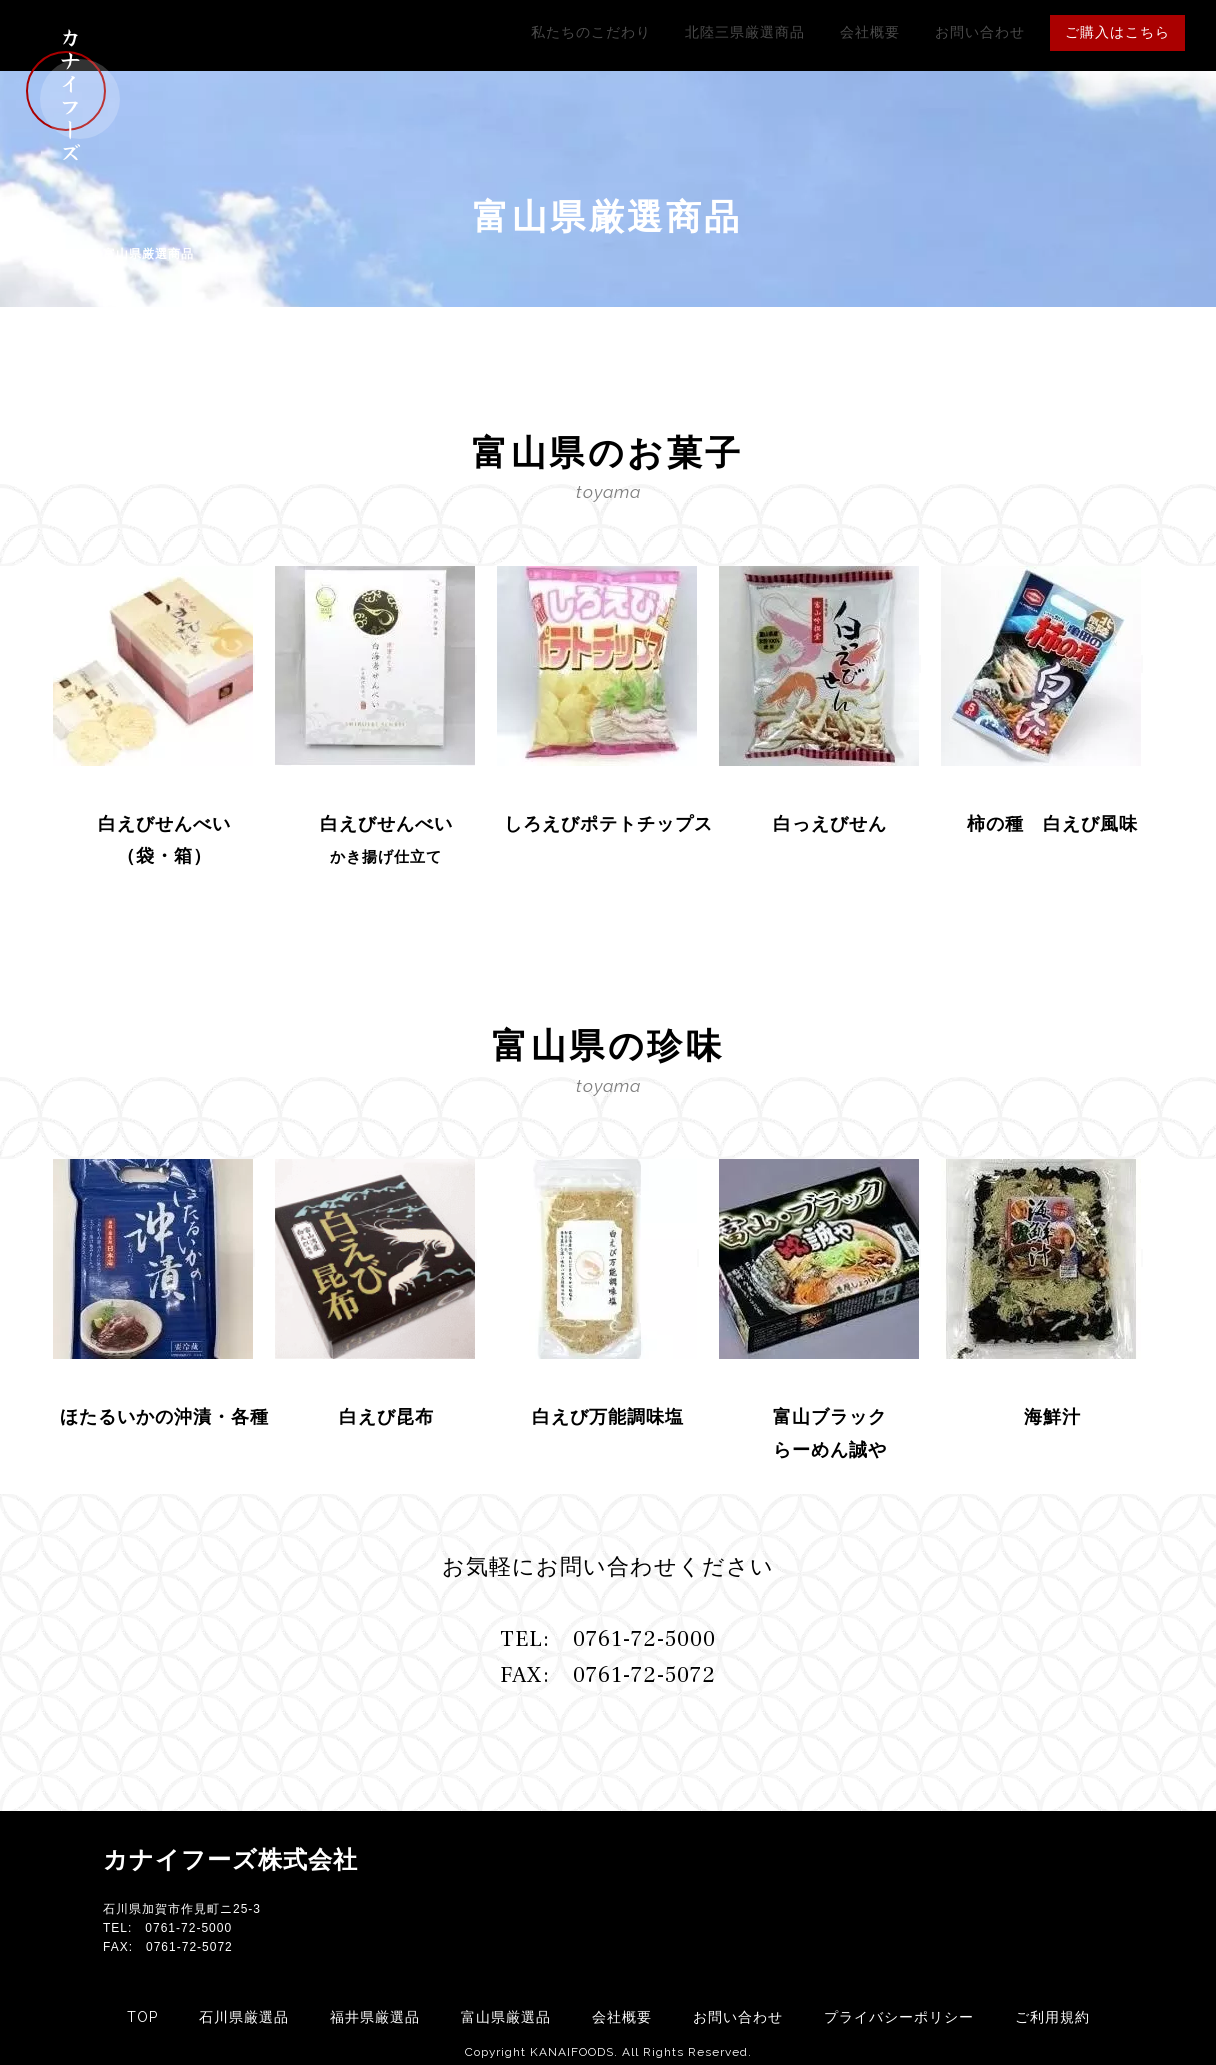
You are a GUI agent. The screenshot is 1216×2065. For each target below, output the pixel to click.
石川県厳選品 (244, 2017)
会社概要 (900, 32)
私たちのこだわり (660, 32)
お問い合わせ (990, 32)
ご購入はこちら (1117, 32)
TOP (142, 2017)
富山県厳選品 (506, 2017)
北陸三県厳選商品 (795, 32)
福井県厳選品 (375, 2017)
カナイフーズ (70, 95)
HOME (72, 254)
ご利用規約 (1052, 2017)
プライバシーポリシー (899, 2017)
